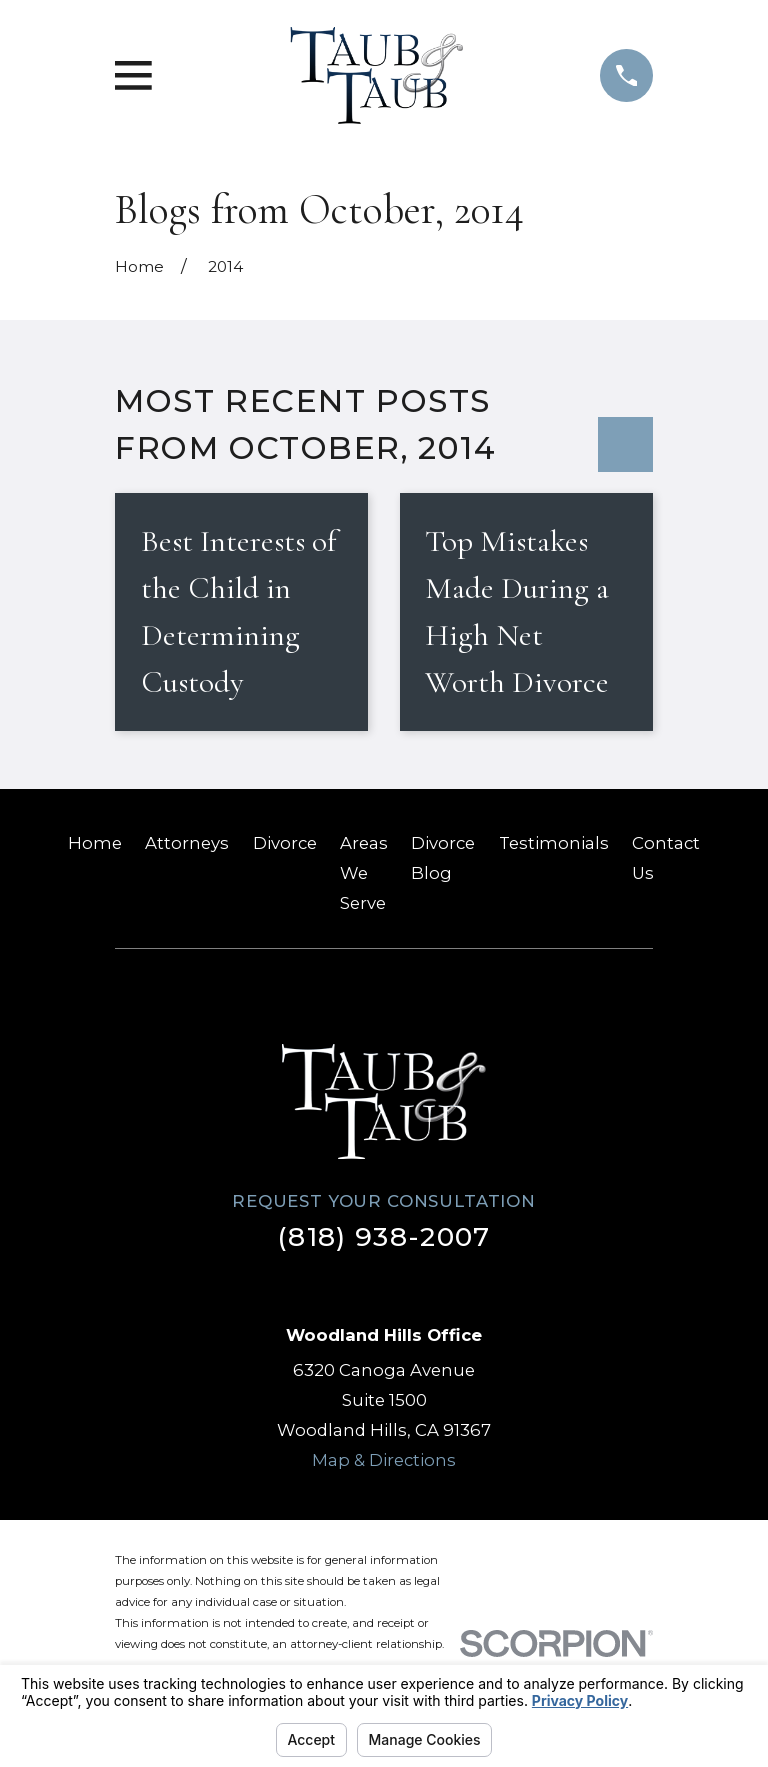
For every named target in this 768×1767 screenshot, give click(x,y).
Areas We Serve (364, 873)
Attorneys (187, 843)
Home (95, 843)
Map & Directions (384, 1460)
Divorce (285, 843)
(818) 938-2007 (384, 1236)
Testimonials (554, 843)
